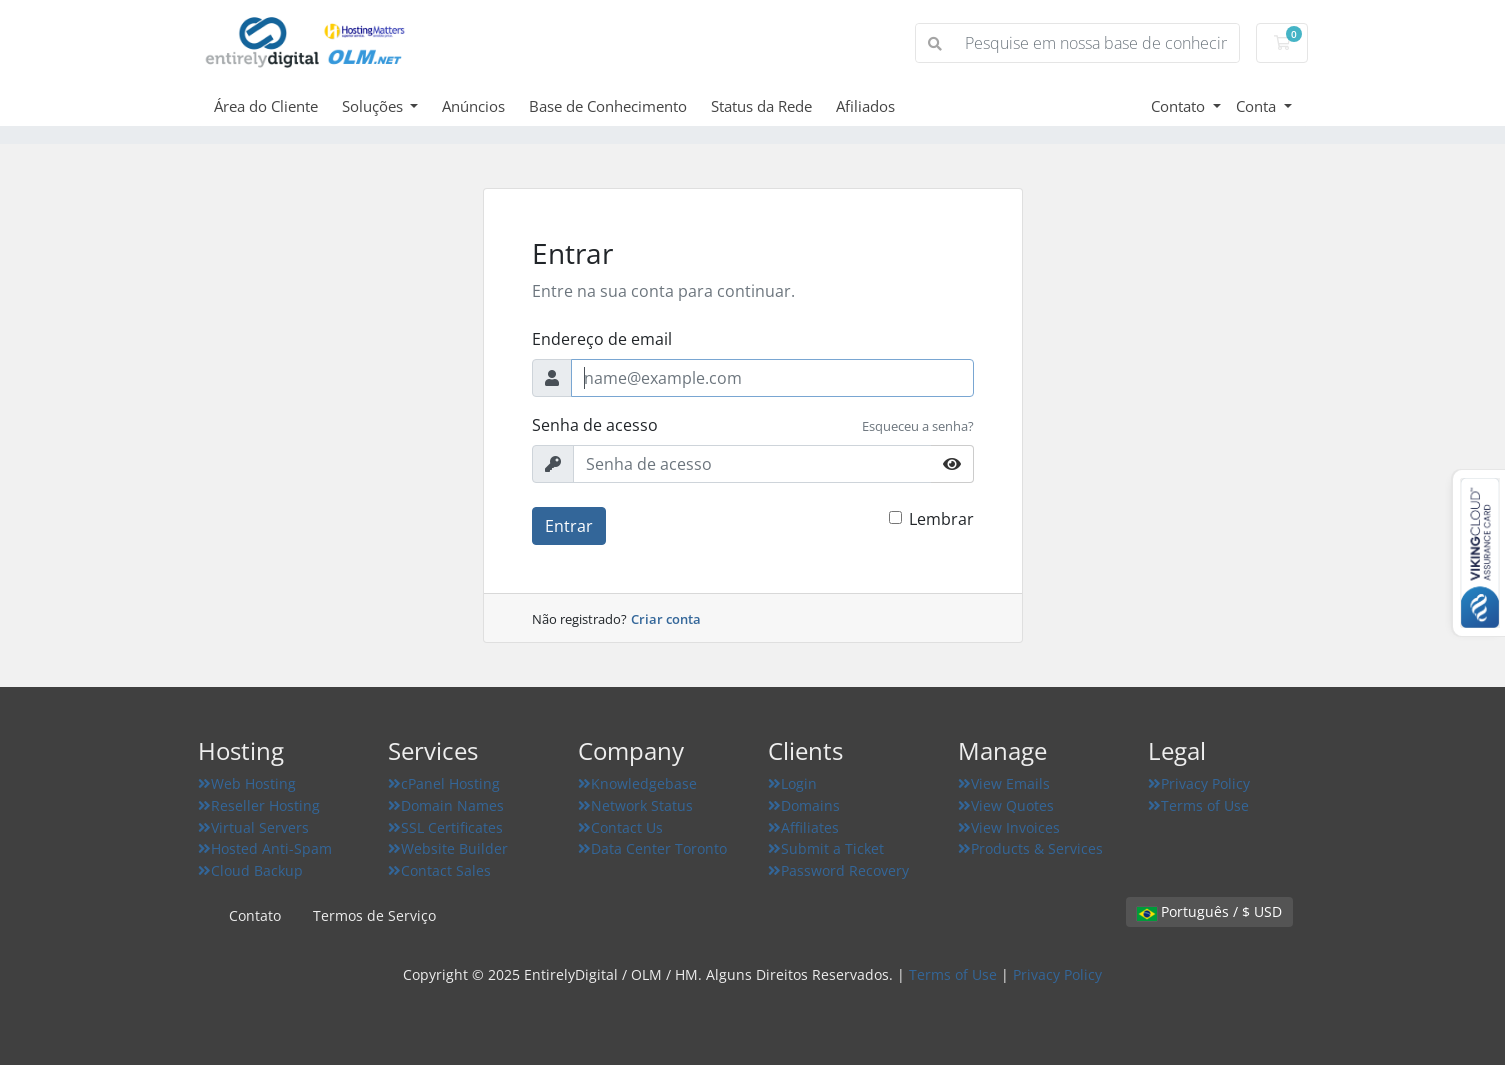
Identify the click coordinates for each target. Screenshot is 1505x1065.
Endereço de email (602, 339)
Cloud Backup (250, 870)
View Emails (1004, 783)
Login (792, 783)
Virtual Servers (253, 827)
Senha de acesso (595, 425)
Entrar (569, 526)
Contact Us (620, 827)
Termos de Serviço (374, 915)
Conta (1258, 106)
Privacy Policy (1199, 783)
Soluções (374, 106)
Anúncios (473, 106)
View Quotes (1006, 805)
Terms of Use (1198, 805)
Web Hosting (247, 783)
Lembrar (941, 519)
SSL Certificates (445, 827)
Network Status (635, 805)
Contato (1180, 106)
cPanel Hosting (444, 783)
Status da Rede (761, 106)
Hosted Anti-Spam (265, 848)
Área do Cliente (266, 106)
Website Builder (448, 848)
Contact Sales (439, 870)
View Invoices (1009, 827)
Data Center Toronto (652, 848)
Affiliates (803, 827)
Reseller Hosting (259, 805)
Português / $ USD (1209, 911)
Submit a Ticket (826, 848)
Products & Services (1030, 848)
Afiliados (865, 106)
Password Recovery (838, 870)
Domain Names (446, 805)
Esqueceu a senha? (918, 426)
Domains (804, 805)
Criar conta (666, 619)
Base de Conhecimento (608, 106)
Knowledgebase (637, 783)
